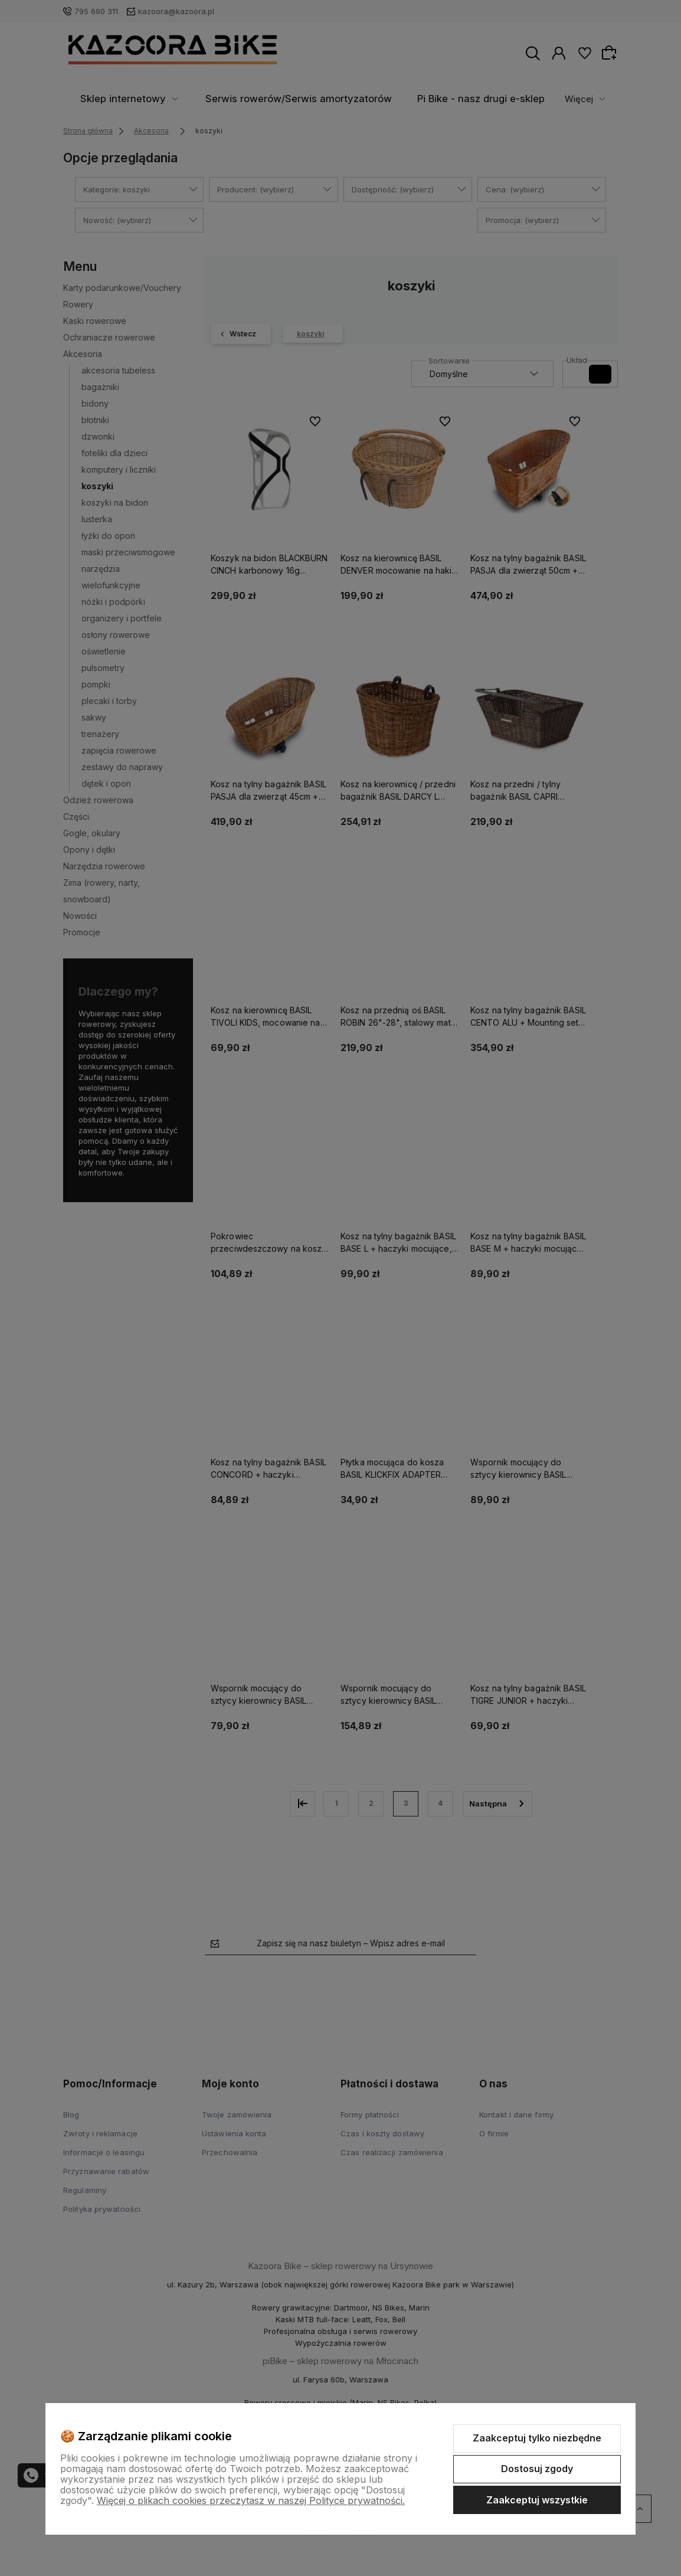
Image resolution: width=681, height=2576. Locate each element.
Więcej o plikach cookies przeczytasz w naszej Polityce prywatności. (251, 2500)
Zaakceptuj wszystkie (537, 2500)
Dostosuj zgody (537, 2468)
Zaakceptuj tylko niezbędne (537, 2438)
